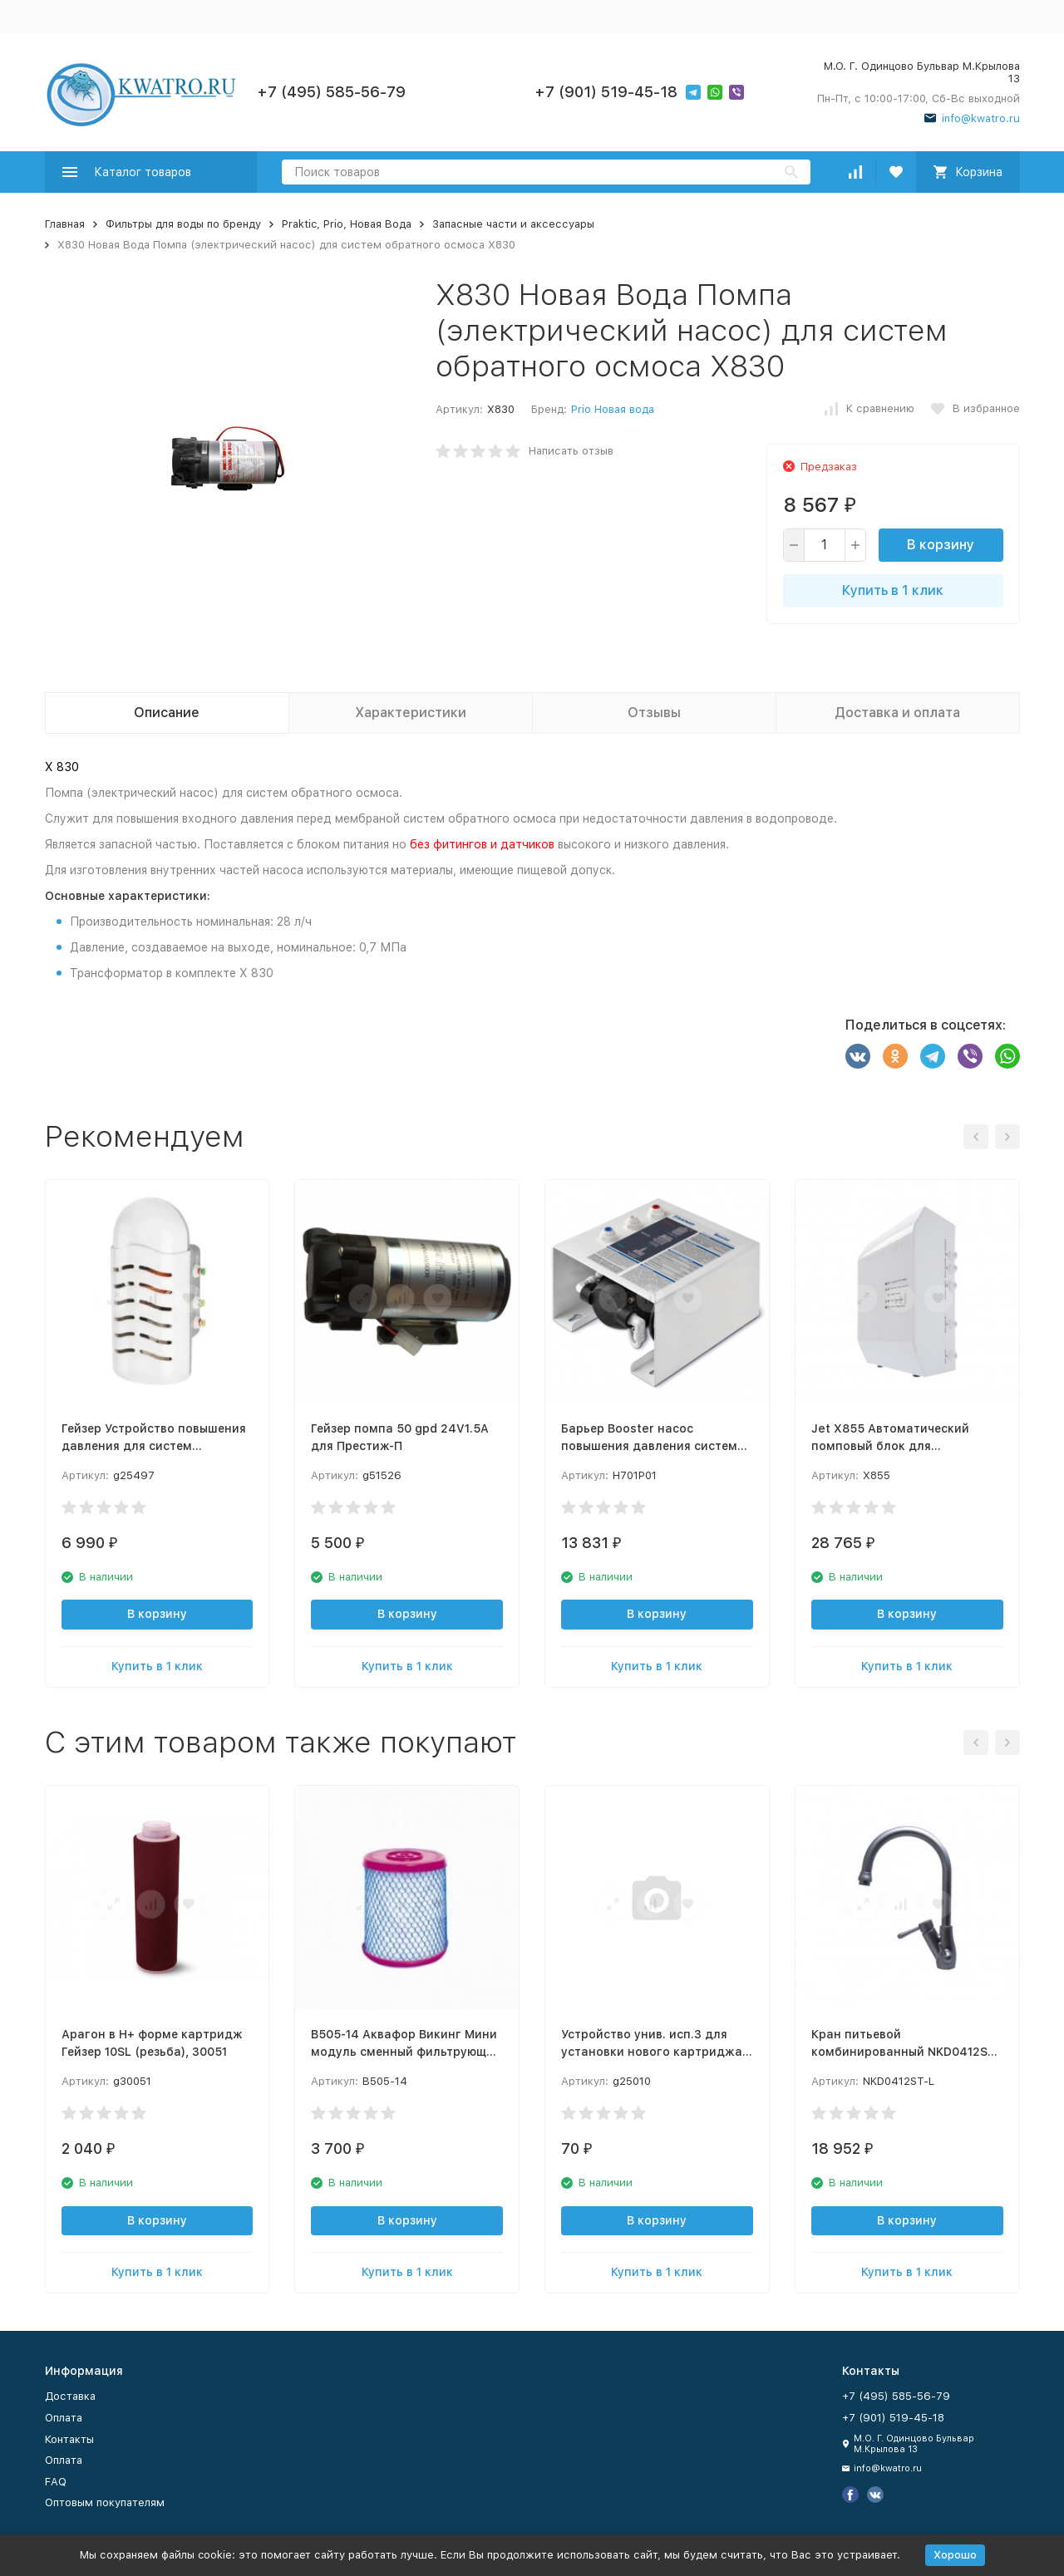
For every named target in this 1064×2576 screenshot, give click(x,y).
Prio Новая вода (612, 409)
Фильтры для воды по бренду (183, 224)
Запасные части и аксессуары (513, 224)
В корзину (940, 545)
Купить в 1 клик (892, 590)
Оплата (63, 2417)
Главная (65, 224)
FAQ (55, 2481)
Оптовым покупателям (105, 2502)
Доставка (70, 2396)
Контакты (69, 2439)
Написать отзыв (571, 451)
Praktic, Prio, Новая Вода (346, 224)
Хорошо (955, 2555)
